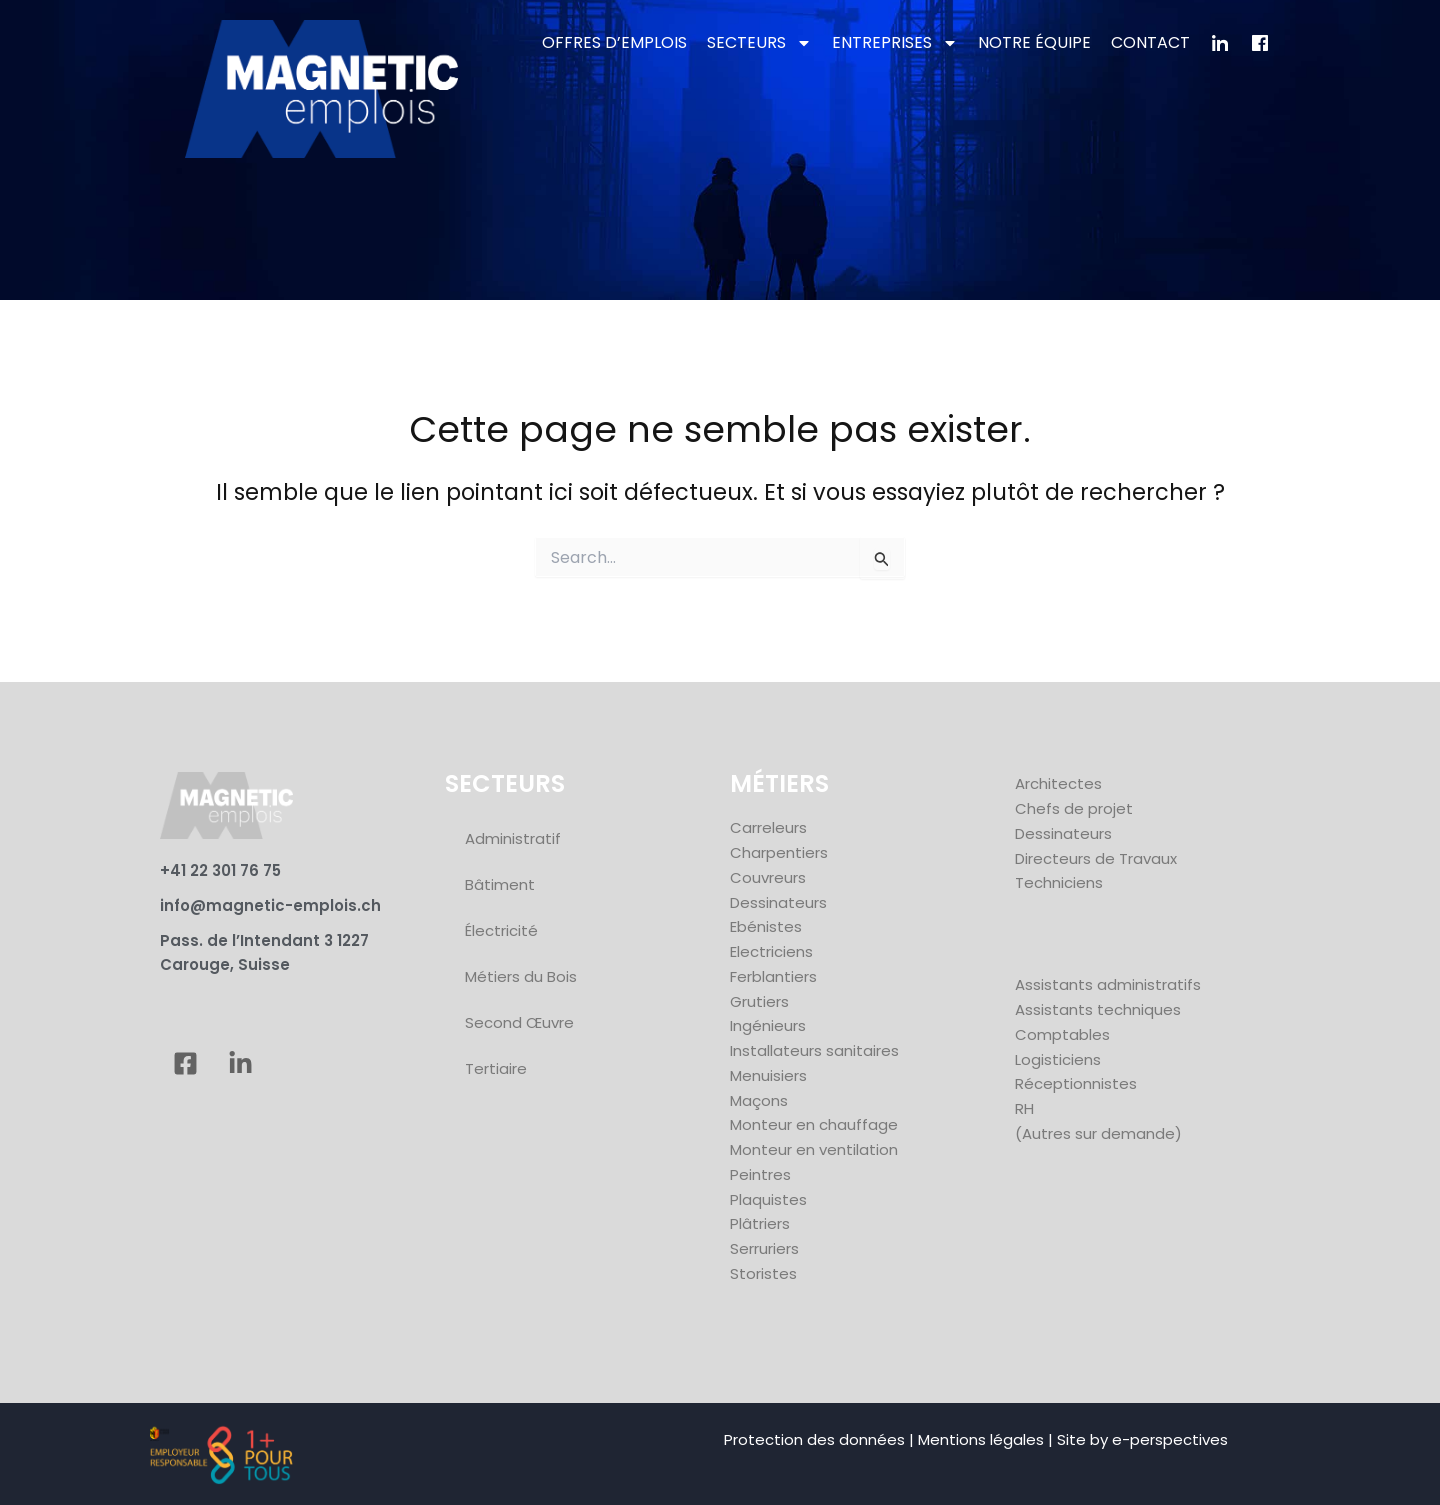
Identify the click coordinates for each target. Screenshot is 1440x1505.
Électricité (501, 930)
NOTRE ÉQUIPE (1034, 42)
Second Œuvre (519, 1022)
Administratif (513, 838)
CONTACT (1150, 42)
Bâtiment (500, 884)
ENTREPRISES (895, 43)
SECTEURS (759, 43)
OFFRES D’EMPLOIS (614, 42)
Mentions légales (981, 1439)
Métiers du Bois (521, 976)
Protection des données (814, 1439)
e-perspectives (1170, 1439)
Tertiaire (496, 1068)
